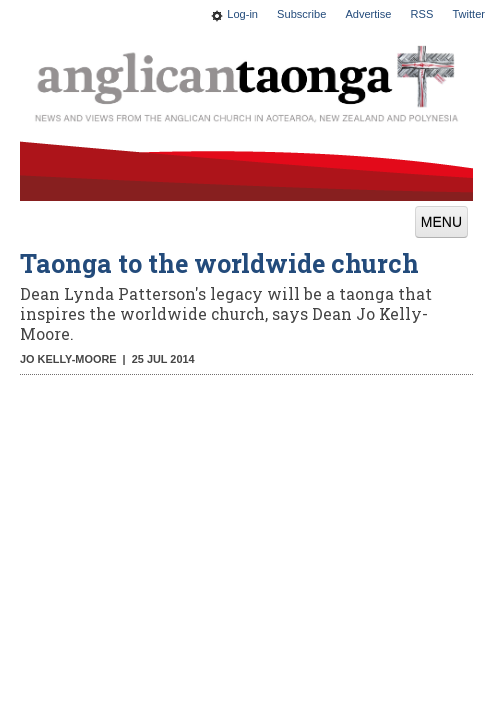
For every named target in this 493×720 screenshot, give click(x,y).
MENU (441, 222)
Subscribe (301, 14)
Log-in (242, 14)
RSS (422, 14)
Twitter (468, 14)
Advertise (368, 14)
